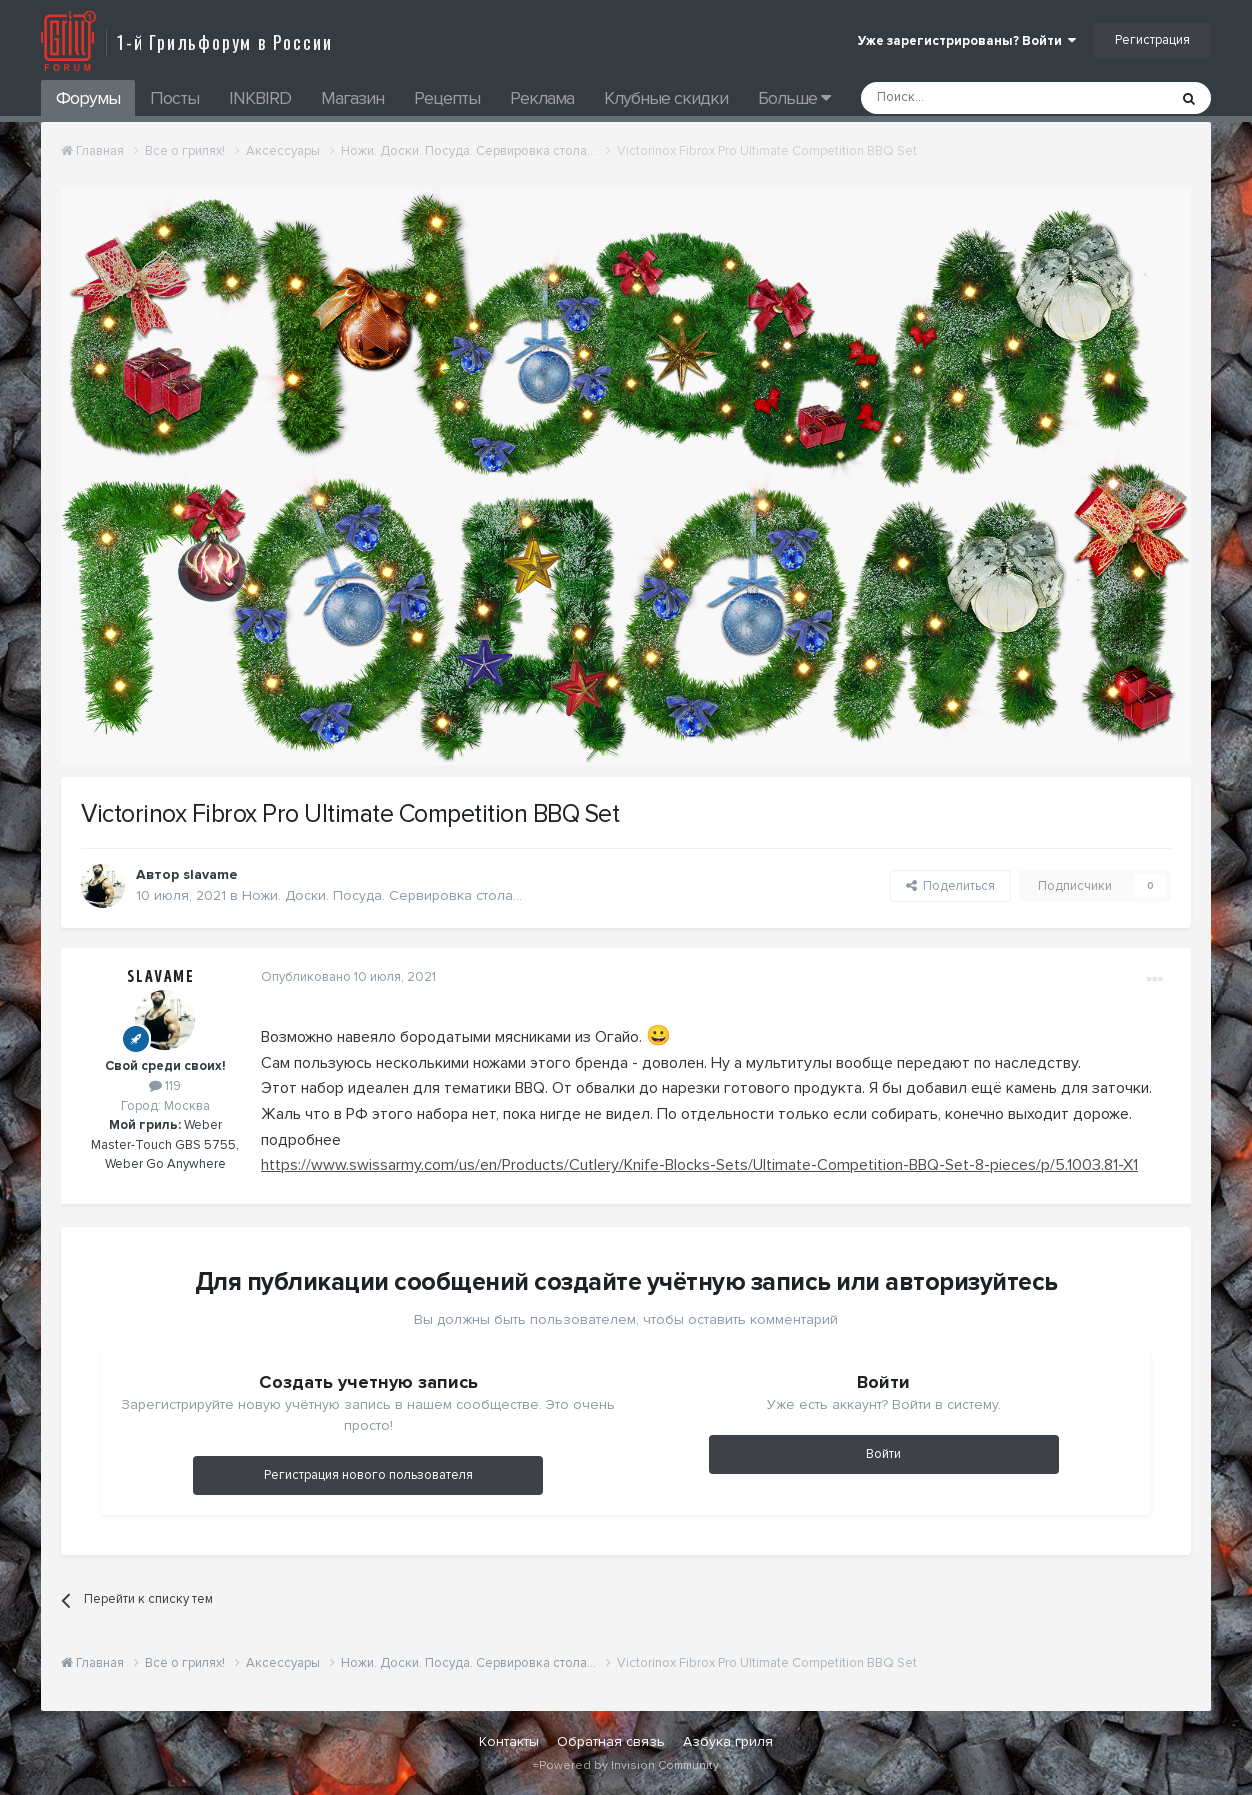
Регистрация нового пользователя (368, 1475)
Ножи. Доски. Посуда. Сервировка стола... (382, 895)
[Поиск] (969, 98)
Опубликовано (348, 977)
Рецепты (447, 98)
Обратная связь (611, 1741)
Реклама (542, 98)
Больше (794, 98)
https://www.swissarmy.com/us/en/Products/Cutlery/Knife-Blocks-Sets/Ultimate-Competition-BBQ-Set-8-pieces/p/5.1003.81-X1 (699, 1165)
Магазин (352, 98)
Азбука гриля (728, 1741)
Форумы (88, 98)
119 (165, 1086)
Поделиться (950, 886)
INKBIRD (260, 98)
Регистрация (1152, 40)
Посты (174, 98)
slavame (160, 977)
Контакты (509, 1741)
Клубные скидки (666, 98)
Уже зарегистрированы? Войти (967, 41)
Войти (883, 1454)
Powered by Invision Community (629, 1765)
